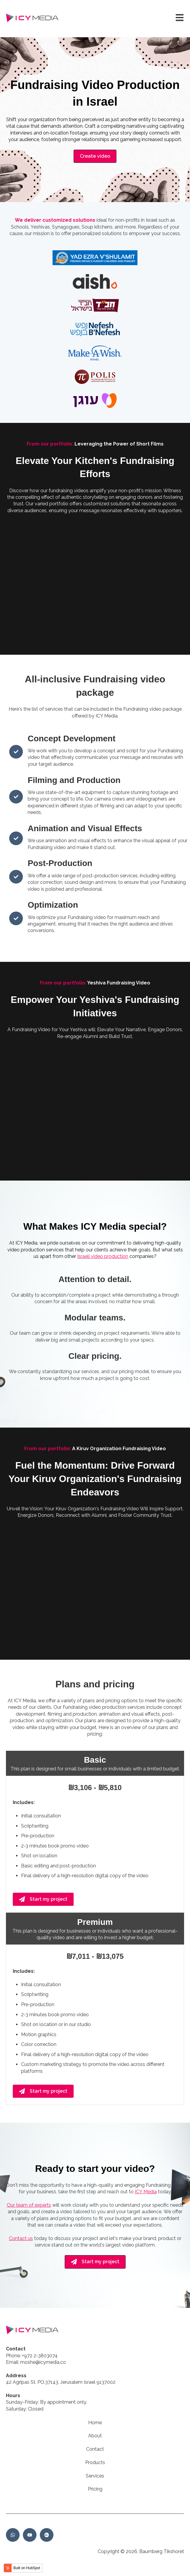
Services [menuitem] (95, 2476)
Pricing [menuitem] (95, 2489)
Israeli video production (102, 1256)
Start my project (43, 1899)
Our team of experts (29, 2205)
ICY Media (146, 2191)
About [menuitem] (95, 2436)
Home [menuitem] (95, 2422)
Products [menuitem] (95, 2462)
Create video (95, 156)
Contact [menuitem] (95, 2449)
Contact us (21, 2238)
